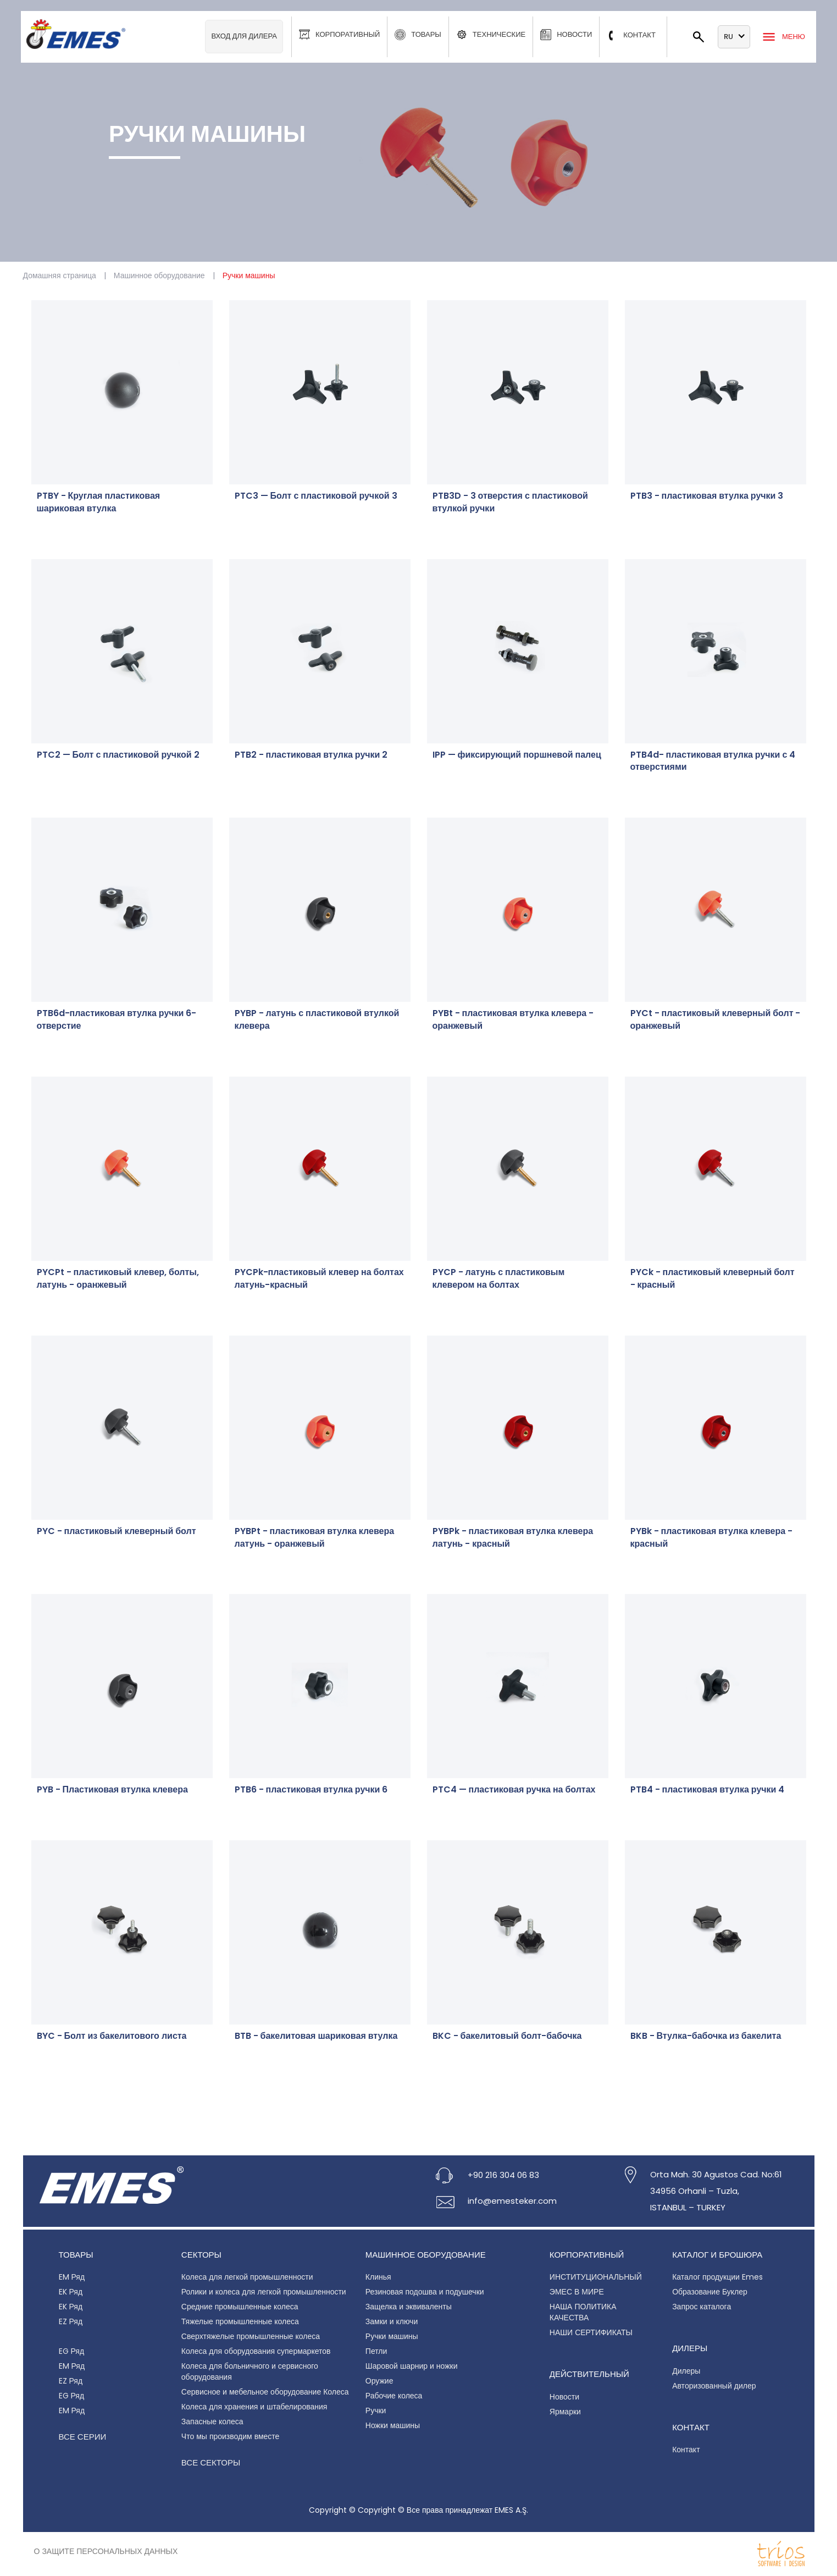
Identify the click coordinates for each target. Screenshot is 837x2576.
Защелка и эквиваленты (408, 2306)
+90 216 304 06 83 (503, 2175)
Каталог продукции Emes (717, 2276)
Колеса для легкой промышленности (247, 2276)
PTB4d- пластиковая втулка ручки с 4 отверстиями (713, 761)
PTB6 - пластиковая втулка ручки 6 (311, 1790)
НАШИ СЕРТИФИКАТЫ (591, 2332)
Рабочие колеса (394, 2395)
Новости (564, 2396)
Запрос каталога (701, 2306)
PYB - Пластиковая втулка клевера (112, 1790)
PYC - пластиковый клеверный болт (116, 1531)
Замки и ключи (391, 2321)
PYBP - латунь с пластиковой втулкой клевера (317, 1019)
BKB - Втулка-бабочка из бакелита (705, 2036)
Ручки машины (391, 2336)
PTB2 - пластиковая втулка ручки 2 (311, 755)
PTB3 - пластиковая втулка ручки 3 (707, 496)
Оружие (379, 2380)
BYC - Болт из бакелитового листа (112, 2036)
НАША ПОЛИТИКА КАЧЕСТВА (583, 2312)
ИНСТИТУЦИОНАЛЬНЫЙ (596, 2276)
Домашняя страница (59, 275)
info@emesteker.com (512, 2201)
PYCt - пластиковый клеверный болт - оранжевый (715, 1019)
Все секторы (210, 2462)
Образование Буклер (709, 2291)
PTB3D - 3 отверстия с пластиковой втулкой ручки (510, 502)
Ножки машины (392, 2425)
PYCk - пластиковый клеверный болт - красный (712, 1278)
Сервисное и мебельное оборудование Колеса (265, 2391)
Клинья (378, 2276)
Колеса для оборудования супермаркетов (256, 2351)
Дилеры (686, 2370)
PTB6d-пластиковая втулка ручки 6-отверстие (117, 1019)
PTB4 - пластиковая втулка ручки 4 (707, 1790)
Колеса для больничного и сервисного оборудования (249, 2371)
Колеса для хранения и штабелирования (254, 2406)
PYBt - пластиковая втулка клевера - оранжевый (513, 1019)
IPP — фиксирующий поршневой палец (517, 755)
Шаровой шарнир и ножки (411, 2365)
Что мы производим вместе (230, 2436)
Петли (376, 2351)
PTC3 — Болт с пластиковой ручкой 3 (316, 496)
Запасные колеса (212, 2421)
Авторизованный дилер (714, 2385)
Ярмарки (565, 2411)
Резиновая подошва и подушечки (424, 2291)
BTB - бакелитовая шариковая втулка (316, 2036)
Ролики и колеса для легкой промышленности (263, 2291)
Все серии (83, 2436)
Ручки (375, 2410)
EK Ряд (71, 2291)
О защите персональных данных (106, 2551)
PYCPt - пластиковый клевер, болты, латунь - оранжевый (118, 1278)
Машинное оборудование (159, 275)
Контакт (686, 2449)
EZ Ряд (71, 2321)
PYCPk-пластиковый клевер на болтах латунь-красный (319, 1278)
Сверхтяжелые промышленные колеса (250, 2336)
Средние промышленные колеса (239, 2306)
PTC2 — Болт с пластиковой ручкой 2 (118, 755)
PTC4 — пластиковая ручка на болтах (514, 1790)
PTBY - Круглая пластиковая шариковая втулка (98, 502)
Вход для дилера (244, 36)
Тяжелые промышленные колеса (240, 2321)
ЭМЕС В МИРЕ (577, 2291)
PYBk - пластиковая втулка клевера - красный (711, 1537)
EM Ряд (72, 2276)
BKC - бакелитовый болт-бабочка (507, 2036)
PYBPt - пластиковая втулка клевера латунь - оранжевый (315, 1537)
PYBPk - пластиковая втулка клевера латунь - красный (513, 1537)
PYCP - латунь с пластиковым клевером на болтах (499, 1278)
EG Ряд (72, 2351)
